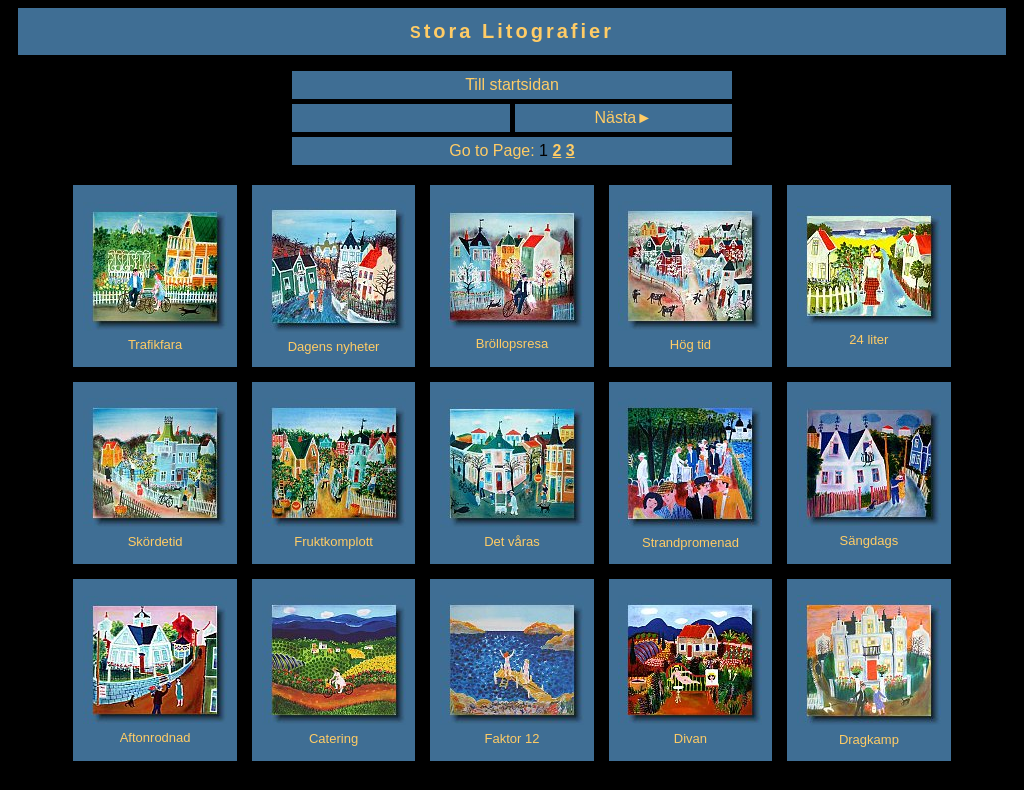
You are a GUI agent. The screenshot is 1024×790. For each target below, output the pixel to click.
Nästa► (623, 117)
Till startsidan (512, 84)
